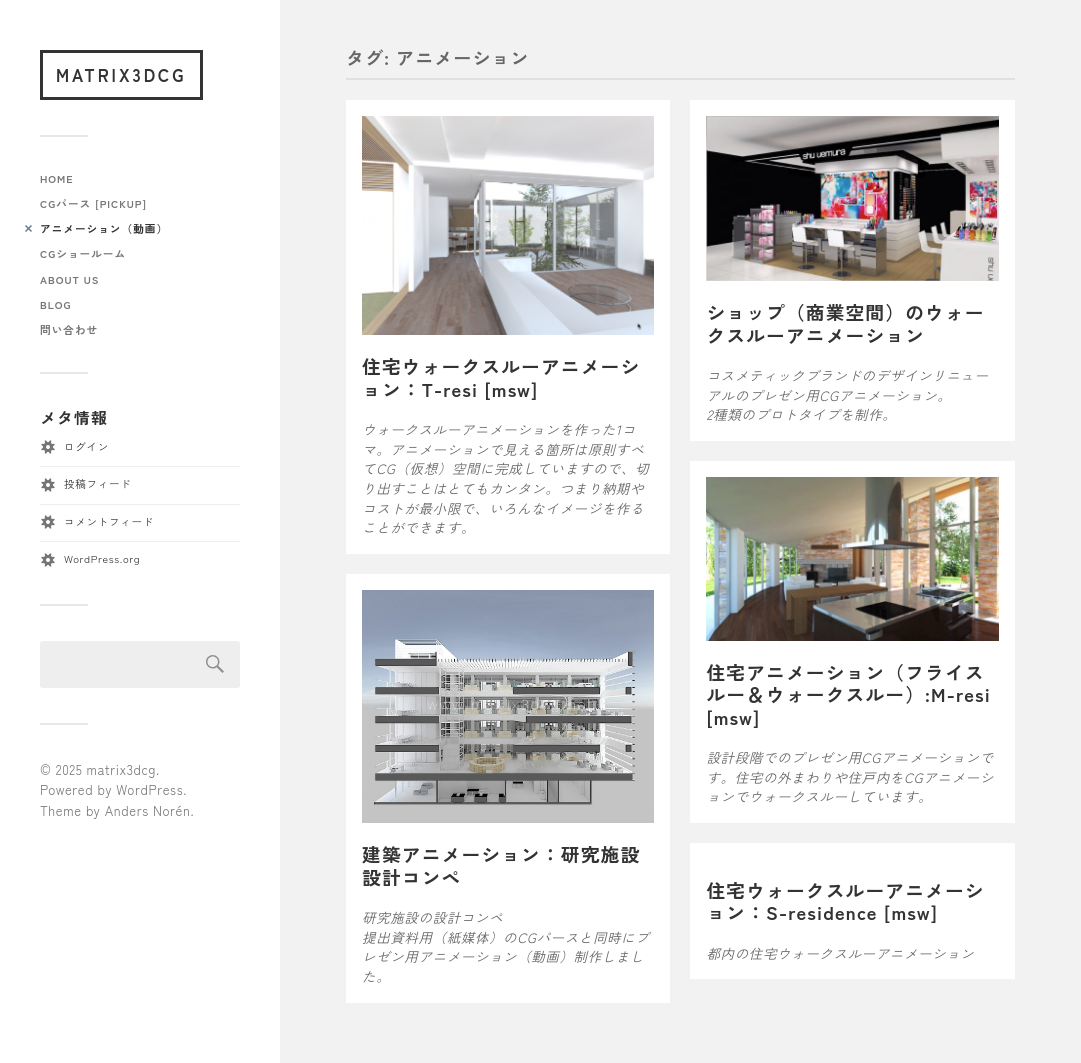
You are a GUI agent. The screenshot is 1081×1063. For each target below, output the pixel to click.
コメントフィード (109, 521)
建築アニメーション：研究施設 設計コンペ (511, 865)
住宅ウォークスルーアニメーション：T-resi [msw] (501, 377)
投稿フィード (97, 483)
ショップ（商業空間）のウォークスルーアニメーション (845, 323)
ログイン (86, 446)
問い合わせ (69, 329)
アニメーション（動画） (104, 228)
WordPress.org (102, 558)
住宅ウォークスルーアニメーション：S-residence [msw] (845, 901)
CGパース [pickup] (93, 203)
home (57, 178)
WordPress (149, 789)
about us (69, 279)
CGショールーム (83, 253)
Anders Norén (148, 810)
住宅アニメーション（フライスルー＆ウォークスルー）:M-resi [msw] (848, 694)
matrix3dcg (121, 74)
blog (55, 304)
